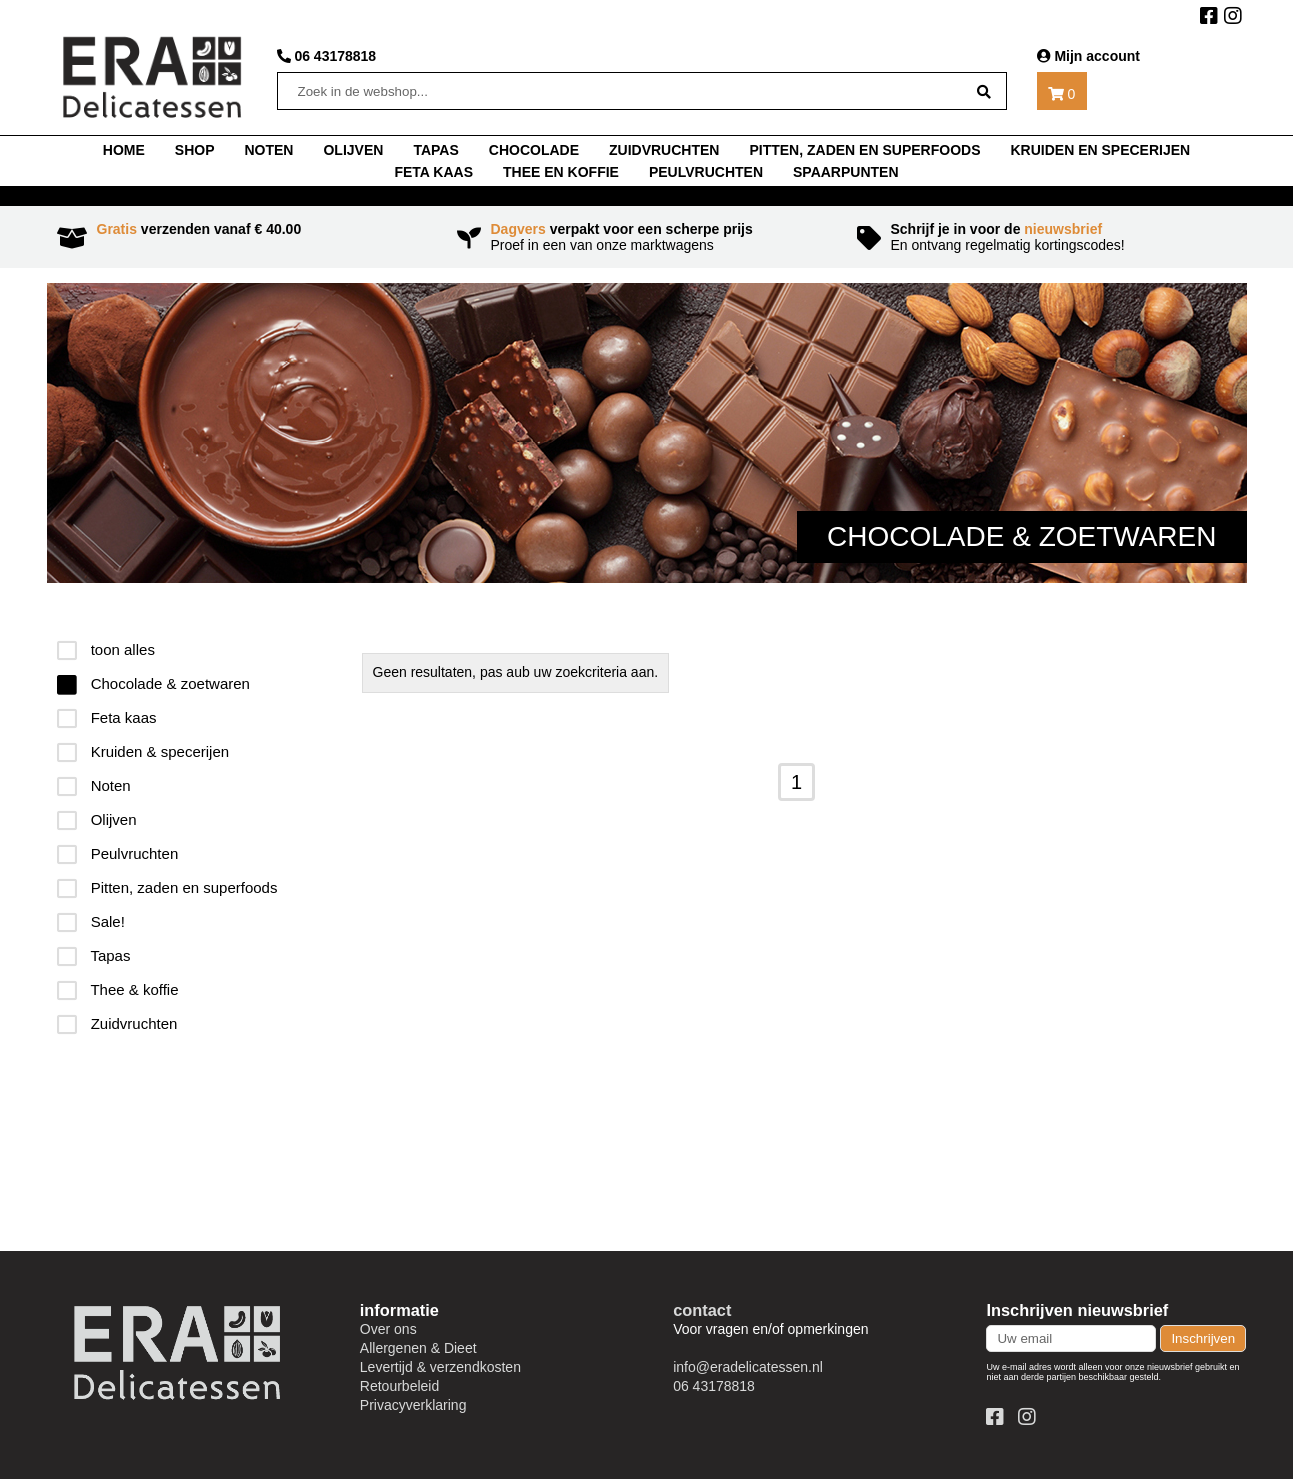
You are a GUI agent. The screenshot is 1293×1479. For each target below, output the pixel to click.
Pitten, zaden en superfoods (864, 150)
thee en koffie (561, 172)
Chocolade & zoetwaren (153, 683)
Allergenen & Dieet (418, 1348)
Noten (94, 785)
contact (702, 1310)
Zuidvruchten (664, 150)
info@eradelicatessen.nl (748, 1367)
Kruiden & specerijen (143, 751)
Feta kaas (433, 172)
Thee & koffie (118, 989)
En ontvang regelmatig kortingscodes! (1047, 237)
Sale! (91, 921)
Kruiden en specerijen (1100, 150)
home (124, 150)
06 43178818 (327, 56)
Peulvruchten (706, 172)
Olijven (353, 150)
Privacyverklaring (413, 1405)
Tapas (94, 955)
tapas (435, 150)
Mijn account (1088, 56)
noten (268, 150)
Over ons (388, 1329)
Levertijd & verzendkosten (440, 1367)
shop (195, 150)
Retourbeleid (399, 1386)
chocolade (534, 150)
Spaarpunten (846, 172)
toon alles (106, 649)
